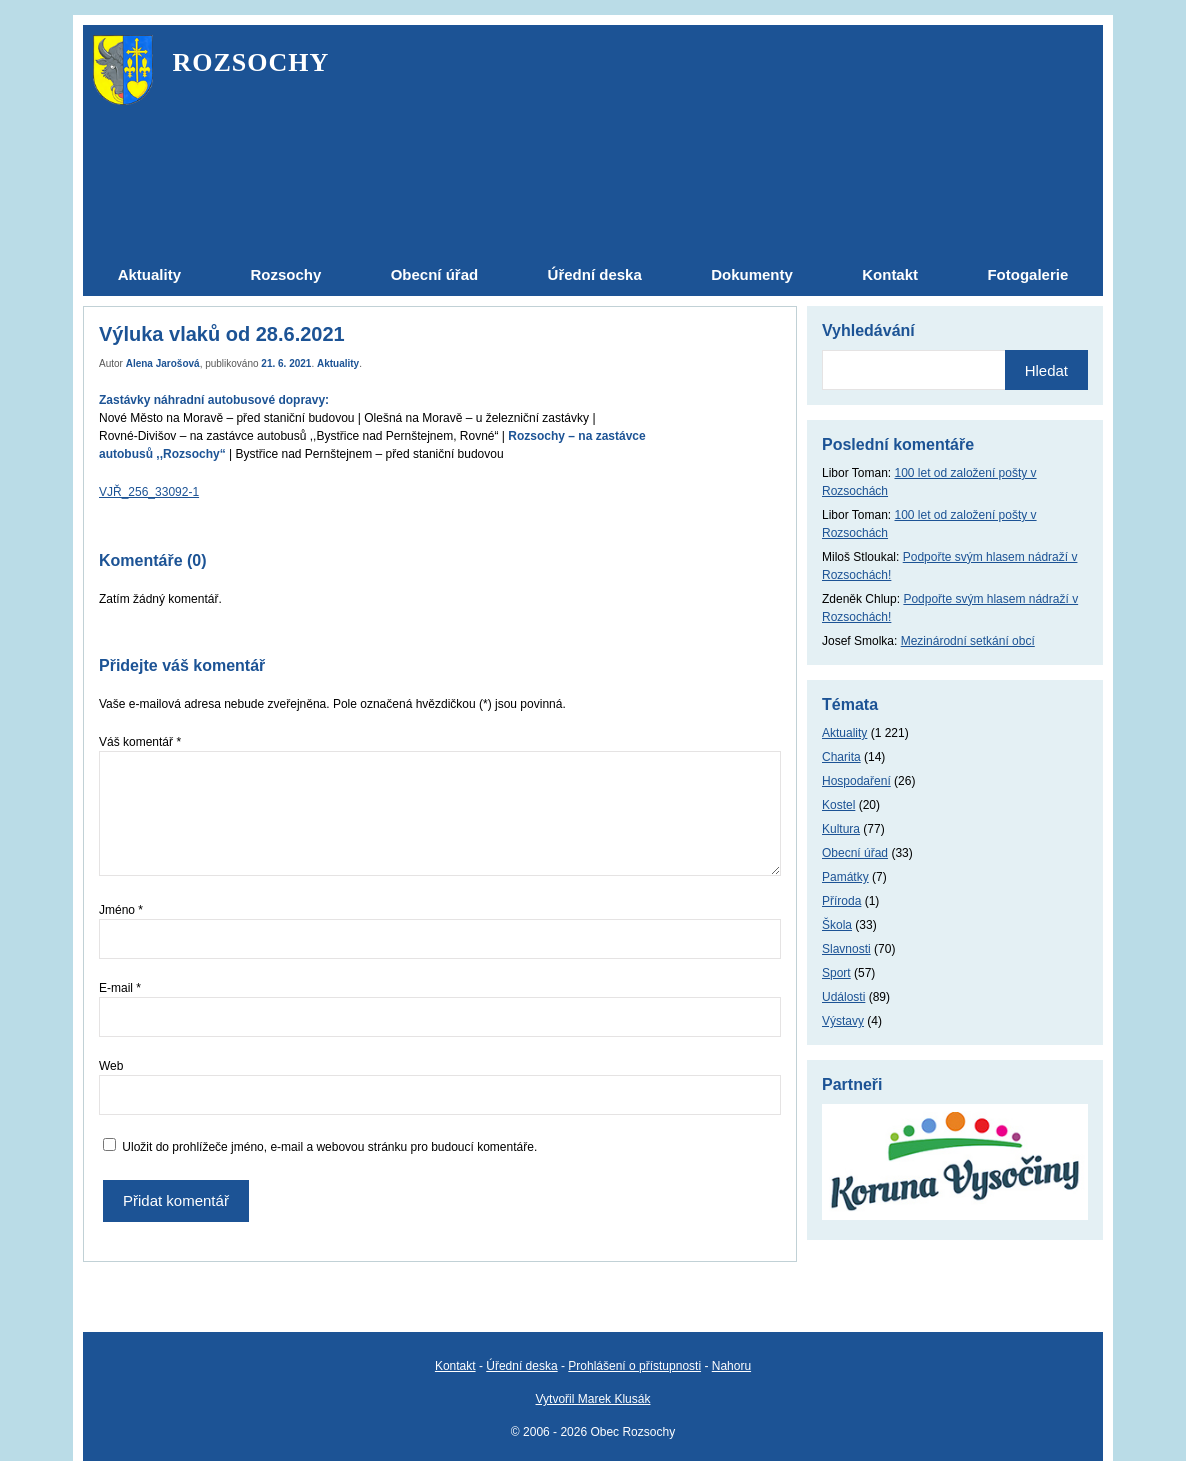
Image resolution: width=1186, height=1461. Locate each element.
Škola (837, 925)
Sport (836, 973)
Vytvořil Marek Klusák (593, 1399)
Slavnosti (846, 949)
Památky (845, 877)
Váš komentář (140, 742)
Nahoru (731, 1366)
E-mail (120, 988)
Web (111, 1066)
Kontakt (455, 1366)
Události (843, 997)
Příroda (841, 901)
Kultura (841, 829)
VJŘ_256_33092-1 (149, 492)
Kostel (838, 805)
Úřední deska (521, 1366)
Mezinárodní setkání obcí (968, 641)
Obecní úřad (855, 853)
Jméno (121, 910)
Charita (841, 757)
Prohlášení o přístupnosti (634, 1366)
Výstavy (843, 1021)
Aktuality (338, 363)
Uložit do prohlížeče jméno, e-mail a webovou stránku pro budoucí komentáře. (329, 1147)
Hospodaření (856, 781)
